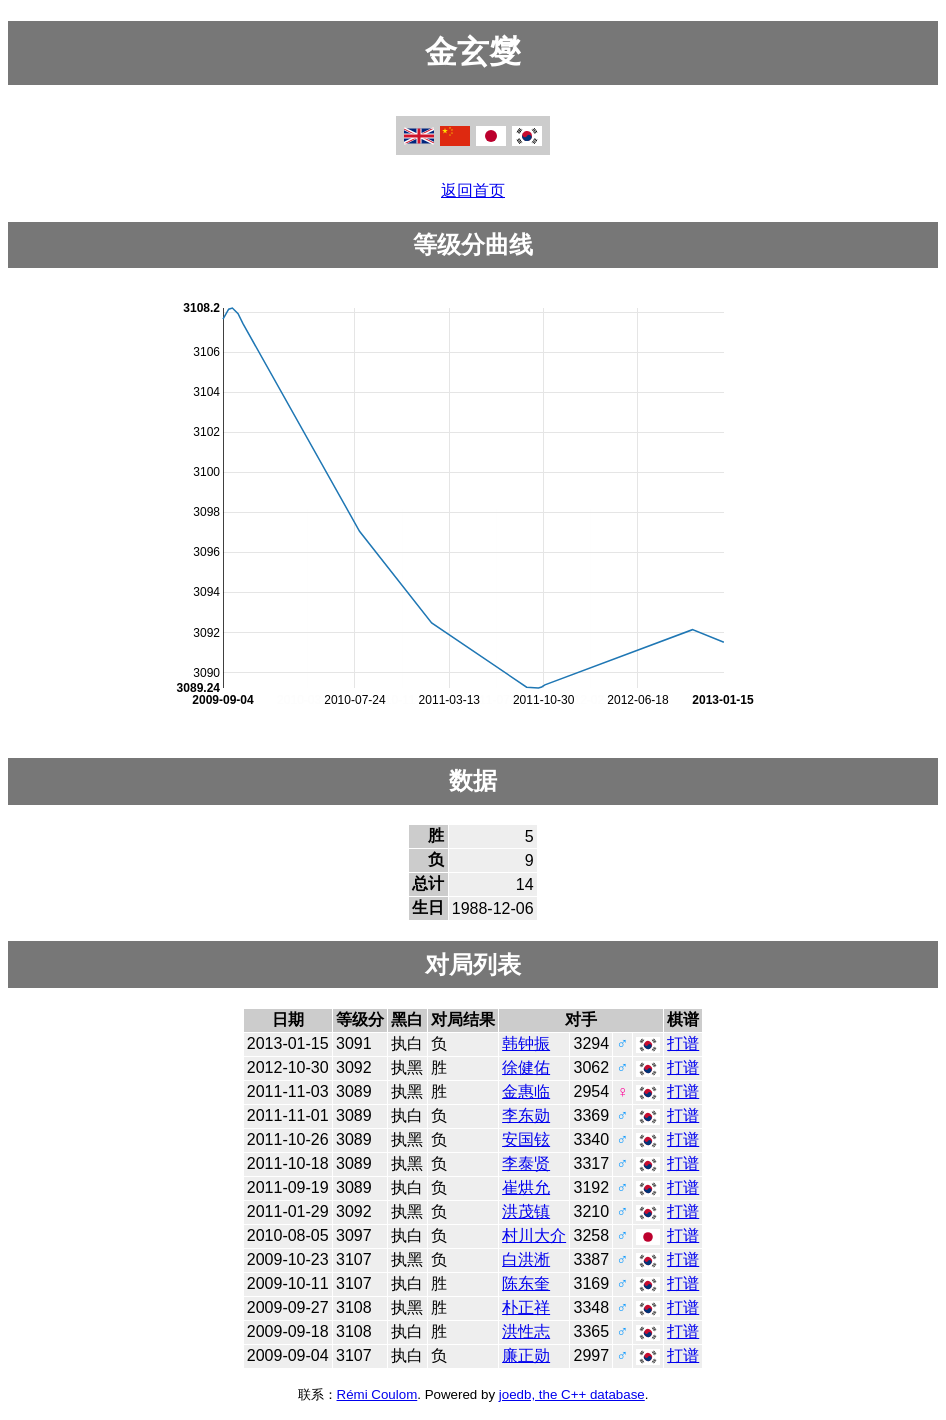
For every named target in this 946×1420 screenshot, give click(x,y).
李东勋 (526, 1115)
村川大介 (534, 1235)
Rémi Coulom (377, 1394)
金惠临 (526, 1091)
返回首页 (473, 190)
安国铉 (526, 1139)
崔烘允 (526, 1187)
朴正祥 (526, 1307)
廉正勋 (526, 1355)
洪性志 (526, 1331)
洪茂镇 (526, 1211)
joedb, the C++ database (572, 1394)
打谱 (683, 1043)
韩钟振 (526, 1043)
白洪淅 (526, 1259)
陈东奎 (526, 1283)
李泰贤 (526, 1163)
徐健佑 (526, 1067)
